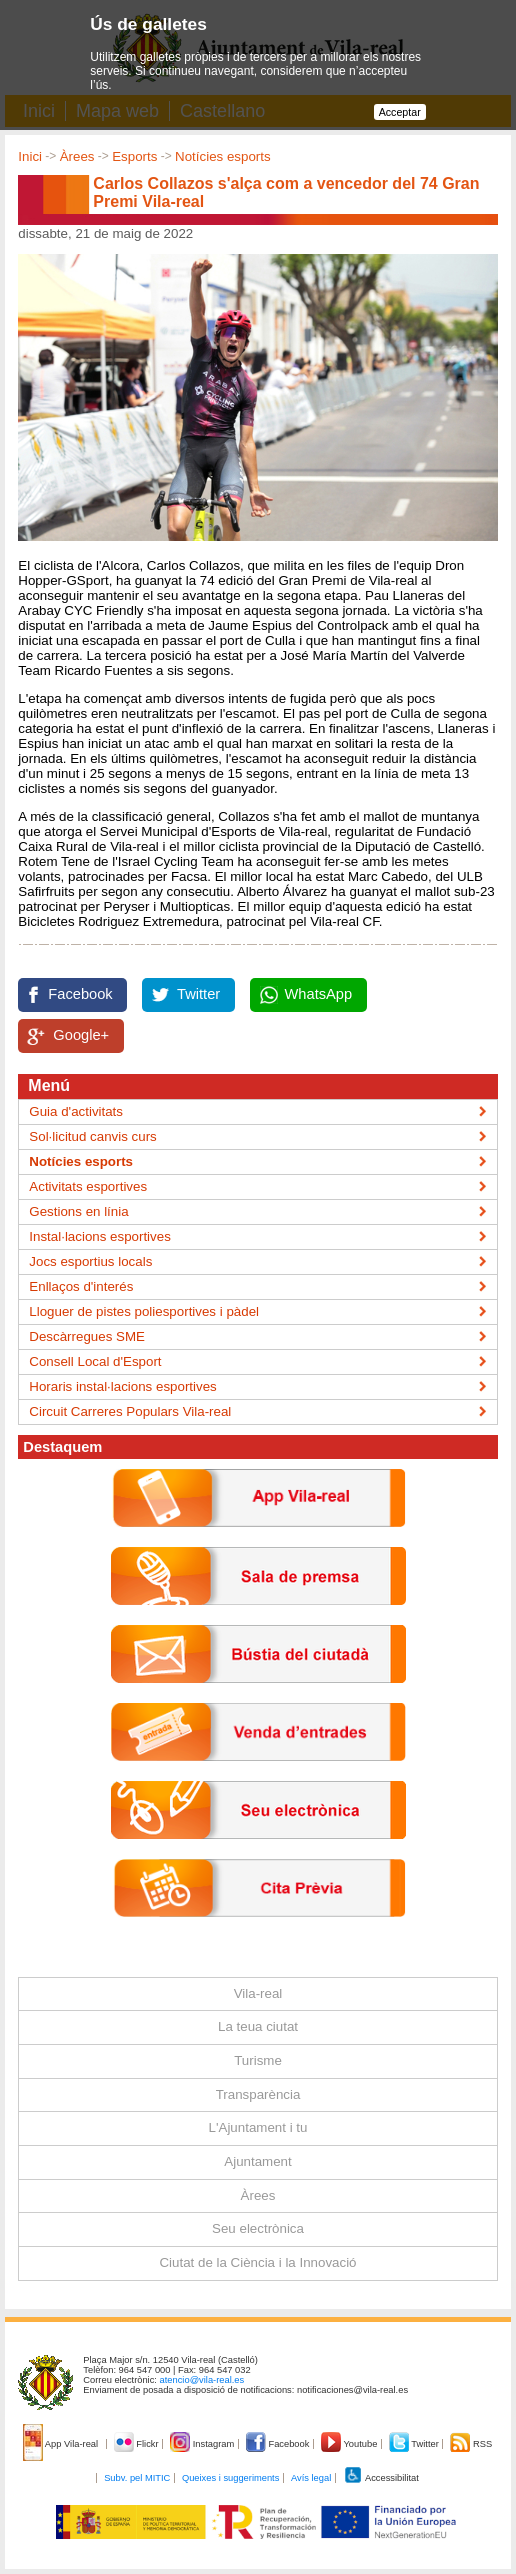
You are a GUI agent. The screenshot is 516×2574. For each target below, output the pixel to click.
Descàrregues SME (87, 1336)
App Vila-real (62, 2444)
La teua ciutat (258, 2026)
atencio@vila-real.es (202, 2380)
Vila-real (258, 1993)
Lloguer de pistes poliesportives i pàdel (144, 1311)
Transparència (258, 2094)
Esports (134, 156)
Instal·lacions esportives (100, 1236)
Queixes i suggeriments (230, 2478)
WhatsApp (319, 994)
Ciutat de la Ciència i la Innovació (257, 2262)
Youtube (350, 2444)
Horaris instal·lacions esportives (122, 1386)
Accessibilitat (381, 2478)
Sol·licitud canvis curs (92, 1136)
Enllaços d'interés (81, 1286)
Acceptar (400, 112)
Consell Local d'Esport (95, 1361)
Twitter (198, 994)
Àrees (77, 156)
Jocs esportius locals (90, 1261)
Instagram (203, 2444)
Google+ (81, 1035)
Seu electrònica (258, 2228)
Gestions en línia (78, 1211)
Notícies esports (223, 156)
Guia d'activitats (76, 1111)
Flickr (137, 2444)
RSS (471, 2444)
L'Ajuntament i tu (258, 2127)
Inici (30, 156)
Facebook (80, 994)
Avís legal (311, 2478)
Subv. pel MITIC (137, 2478)
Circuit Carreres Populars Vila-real (130, 1411)
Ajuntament (257, 2161)
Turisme (258, 2060)
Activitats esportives (88, 1186)
